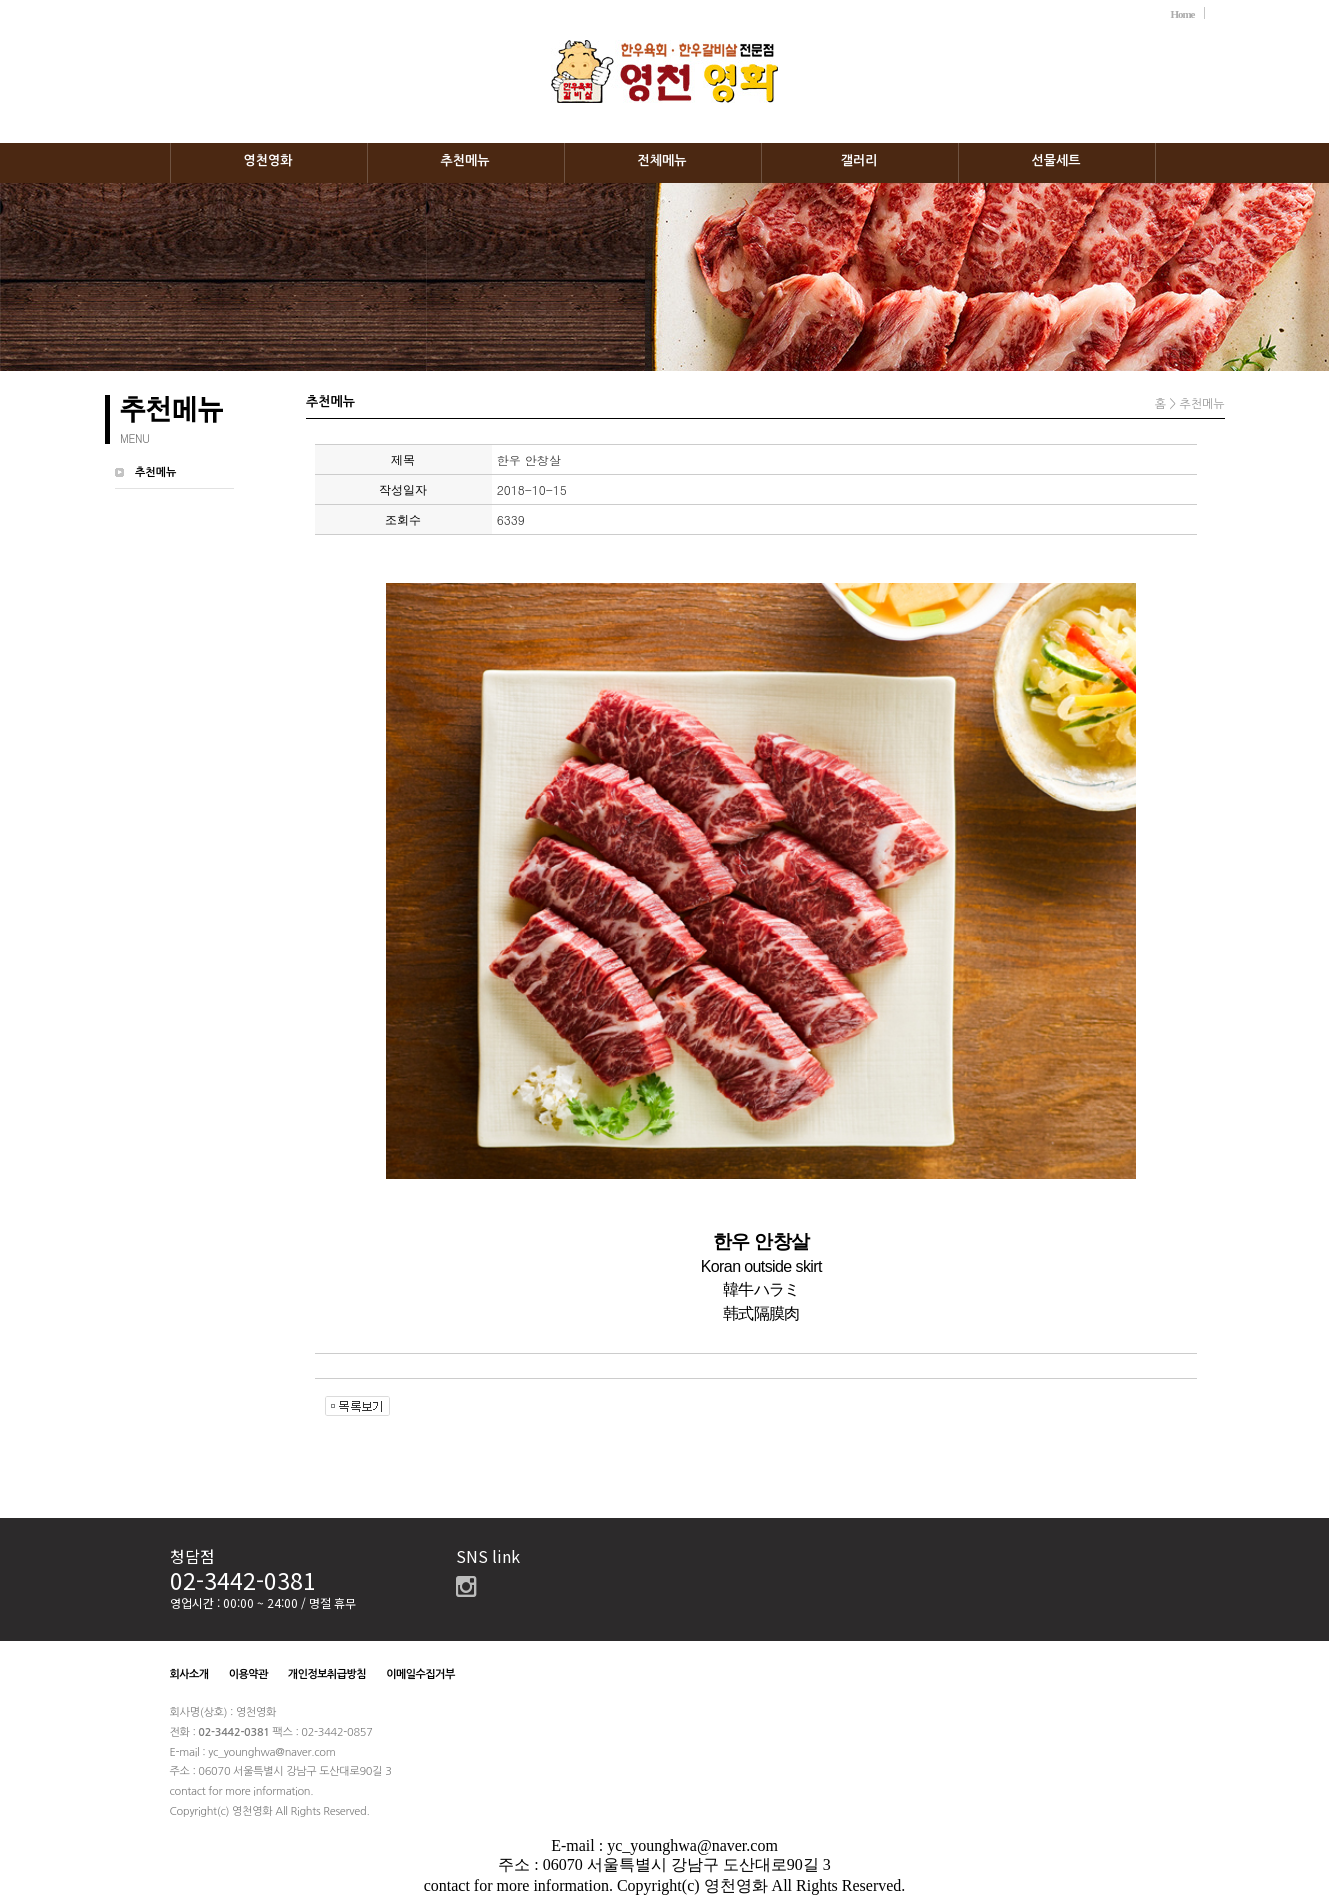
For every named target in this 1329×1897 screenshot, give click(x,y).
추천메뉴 (465, 160)
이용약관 (248, 1674)
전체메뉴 (662, 160)
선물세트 (1056, 160)
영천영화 (268, 160)
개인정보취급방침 (327, 1674)
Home (1182, 14)
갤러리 (859, 160)
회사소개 (189, 1674)
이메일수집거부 (420, 1674)
